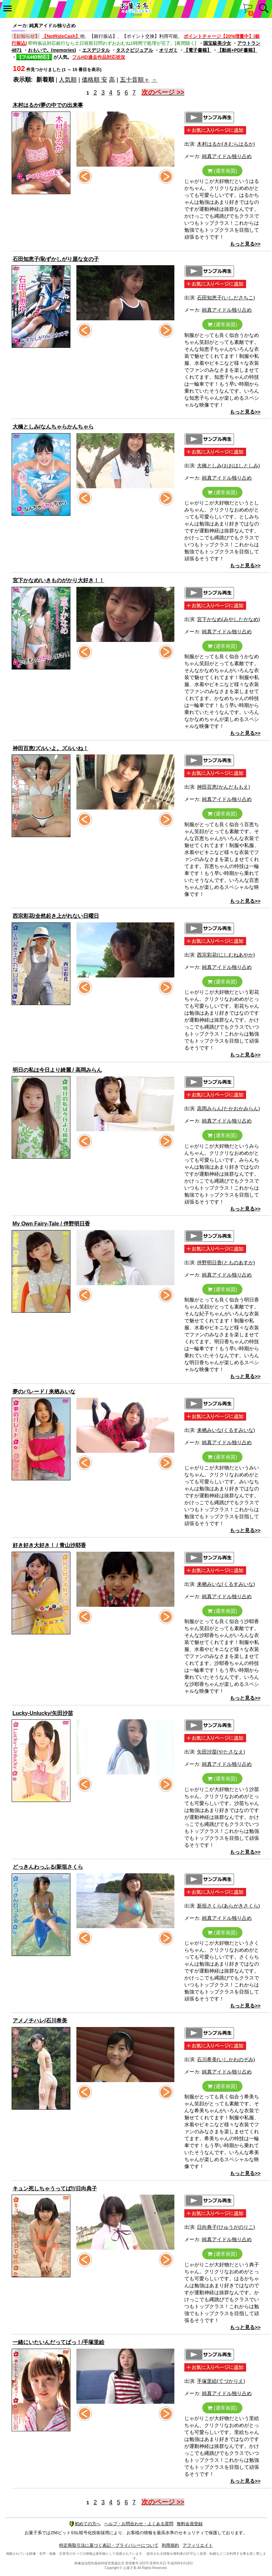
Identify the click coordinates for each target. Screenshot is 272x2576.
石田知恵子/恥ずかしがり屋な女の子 (56, 259)
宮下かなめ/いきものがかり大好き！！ (58, 580)
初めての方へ (85, 2523)
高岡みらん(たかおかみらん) (228, 1108)
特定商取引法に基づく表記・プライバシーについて (108, 2545)
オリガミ (168, 50)
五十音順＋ (135, 79)
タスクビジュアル (134, 50)
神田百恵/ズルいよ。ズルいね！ (50, 748)
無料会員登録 (190, 2523)
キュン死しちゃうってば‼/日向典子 (55, 2188)
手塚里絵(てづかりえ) (221, 2381)
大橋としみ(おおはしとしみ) (228, 465)
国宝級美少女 (217, 43)
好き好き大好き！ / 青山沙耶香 (49, 1545)
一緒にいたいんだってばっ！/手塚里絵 (58, 2342)
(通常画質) (222, 171)
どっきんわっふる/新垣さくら (48, 1867)
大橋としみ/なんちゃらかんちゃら (53, 426)
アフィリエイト (198, 2545)
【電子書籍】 (198, 50)
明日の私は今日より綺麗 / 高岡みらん (57, 1070)
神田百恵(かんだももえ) (223, 787)
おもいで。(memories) (52, 50)
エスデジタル (96, 50)
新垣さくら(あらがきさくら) (228, 1906)
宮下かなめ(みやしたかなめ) (228, 619)
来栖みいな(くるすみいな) (226, 1430)
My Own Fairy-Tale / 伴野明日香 (51, 1223)
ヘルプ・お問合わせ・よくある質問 (138, 2523)
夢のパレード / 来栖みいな (44, 1391)
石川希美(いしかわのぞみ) (226, 2059)
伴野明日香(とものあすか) (226, 1262)
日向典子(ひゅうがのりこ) (226, 2227)
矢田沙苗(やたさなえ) (221, 1752)
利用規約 (170, 2545)
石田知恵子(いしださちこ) (226, 297)
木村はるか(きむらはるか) (226, 144)
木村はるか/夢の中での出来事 (48, 105)
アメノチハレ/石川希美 (40, 2020)
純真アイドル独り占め (227, 156)
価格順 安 (94, 79)
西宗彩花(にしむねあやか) (226, 955)
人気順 (68, 79)
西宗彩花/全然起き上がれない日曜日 (56, 916)
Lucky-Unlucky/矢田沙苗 (43, 1713)
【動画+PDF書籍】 (237, 50)
